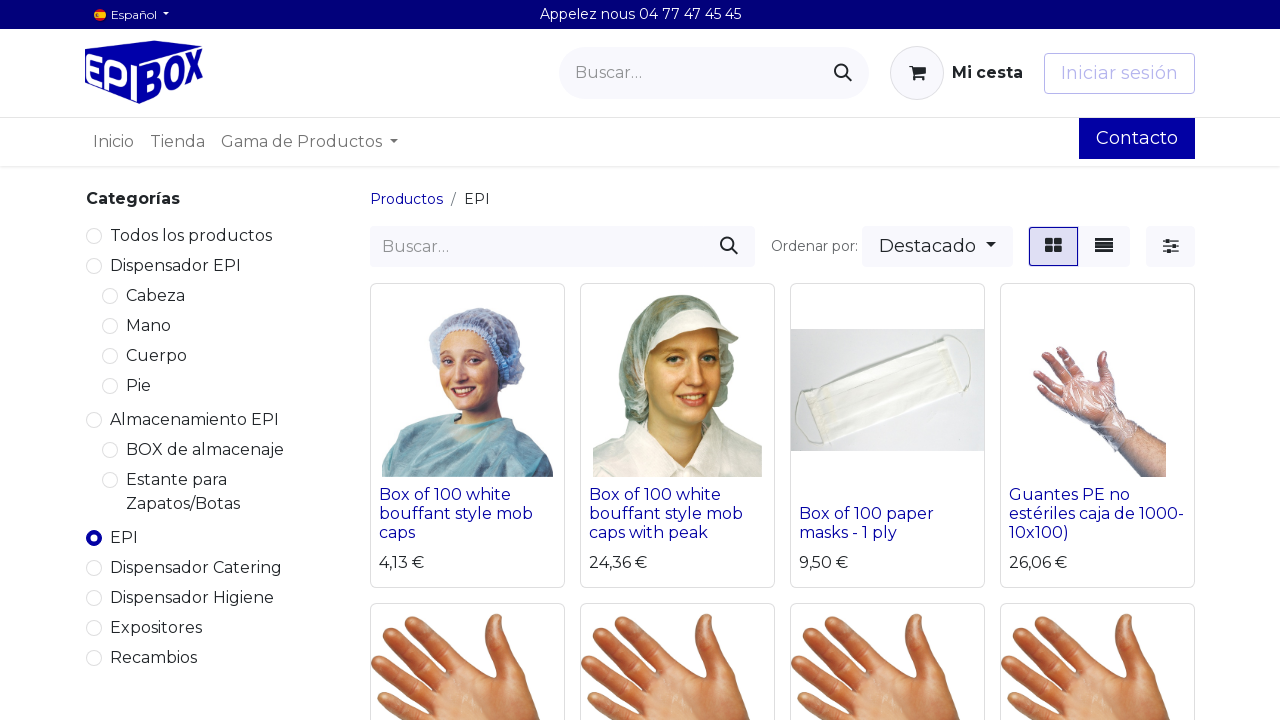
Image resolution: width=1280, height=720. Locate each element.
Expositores (156, 627)
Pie (138, 385)
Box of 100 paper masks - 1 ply (866, 523)
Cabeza (155, 295)
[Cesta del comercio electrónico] (956, 73)
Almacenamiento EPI (194, 419)
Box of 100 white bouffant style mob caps (456, 513)
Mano (148, 325)
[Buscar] (843, 73)
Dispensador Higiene (192, 597)
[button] (937, 246)
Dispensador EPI (175, 265)
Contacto (1137, 138)
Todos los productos (191, 235)
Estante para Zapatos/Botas (183, 491)
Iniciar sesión (1119, 73)
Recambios (153, 657)
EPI (124, 537)
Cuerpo (156, 355)
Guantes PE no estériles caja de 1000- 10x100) (1096, 513)
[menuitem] (113, 142)
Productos (406, 199)
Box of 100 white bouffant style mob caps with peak (666, 513)
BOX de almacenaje (205, 449)
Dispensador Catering (196, 567)
